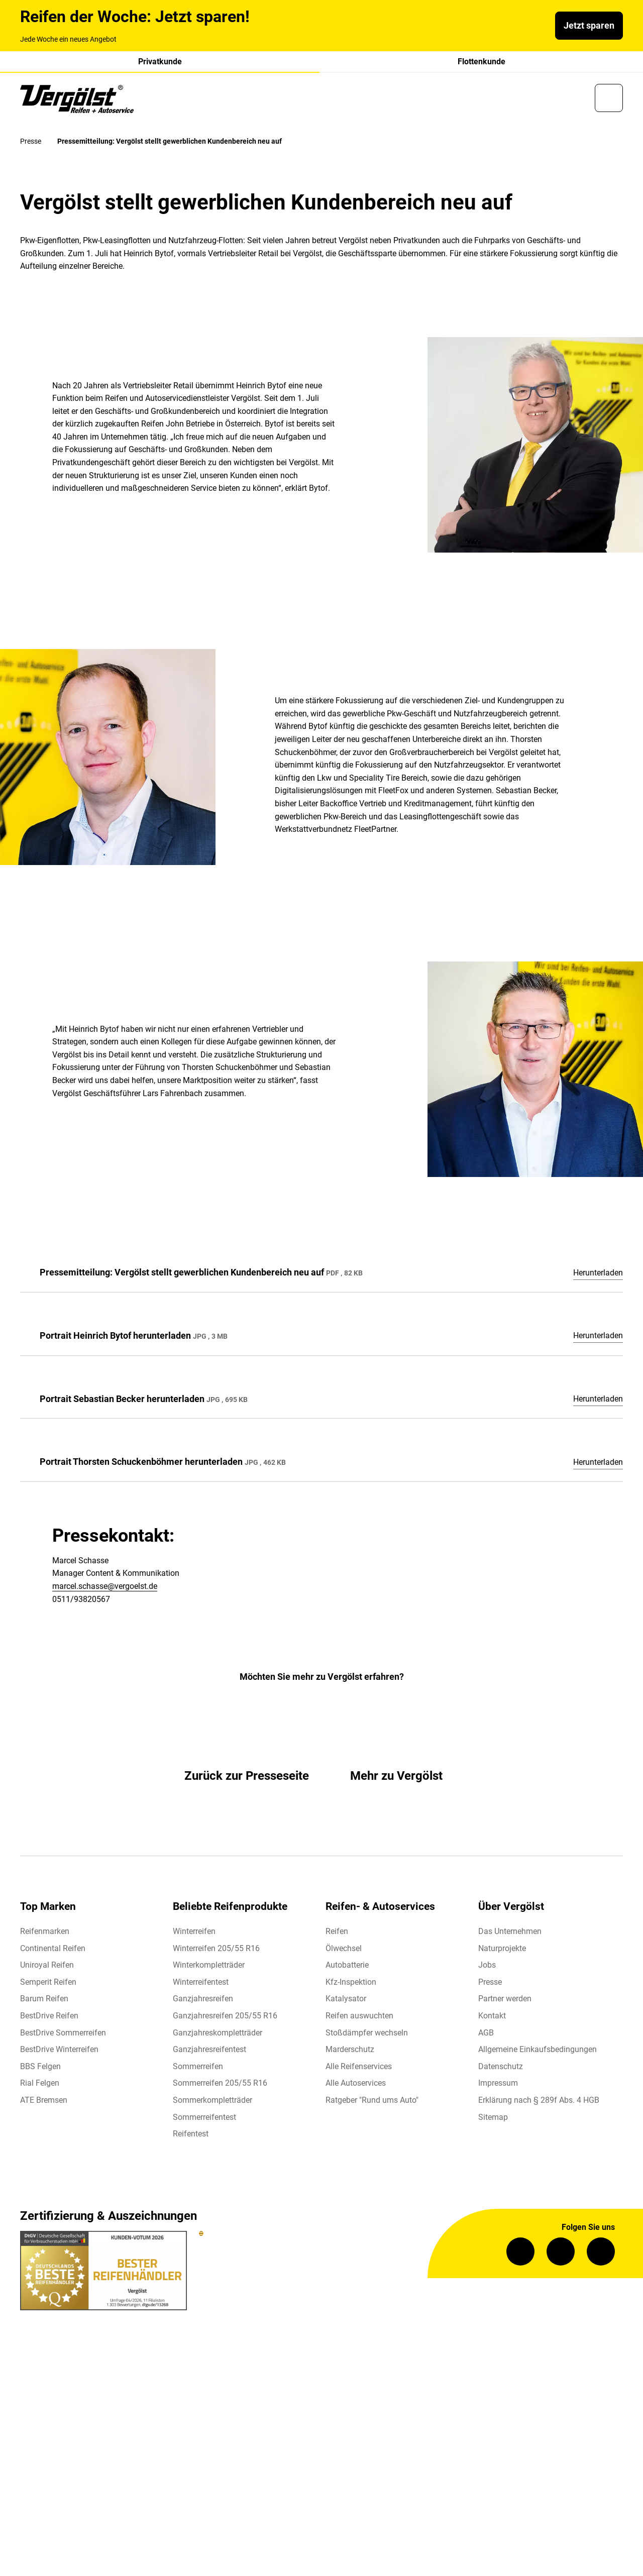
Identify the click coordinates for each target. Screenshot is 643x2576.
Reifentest (190, 2136)
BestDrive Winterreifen (59, 2052)
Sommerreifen (198, 2068)
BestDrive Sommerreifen (63, 2035)
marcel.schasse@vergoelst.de (104, 1588)
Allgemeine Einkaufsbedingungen (537, 2052)
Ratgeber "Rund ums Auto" (372, 2102)
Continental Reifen (52, 1950)
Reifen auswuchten (359, 2017)
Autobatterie (347, 1967)
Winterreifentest (201, 1984)
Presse (490, 1984)
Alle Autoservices (356, 2085)
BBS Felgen (40, 2068)
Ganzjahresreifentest (209, 2052)
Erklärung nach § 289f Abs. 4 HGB (538, 2102)
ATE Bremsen (43, 2102)
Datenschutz (500, 2068)
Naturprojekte (502, 1950)
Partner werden (504, 2001)
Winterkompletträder (209, 1967)
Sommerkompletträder (212, 2102)
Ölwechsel (344, 1950)
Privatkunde (160, 61)
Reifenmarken (44, 1933)
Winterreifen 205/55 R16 (216, 1950)
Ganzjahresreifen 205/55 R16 (225, 2017)
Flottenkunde (481, 61)
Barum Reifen (44, 2001)
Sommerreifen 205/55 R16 (220, 2085)
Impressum (498, 2085)
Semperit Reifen (48, 1984)
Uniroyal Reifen (47, 1967)
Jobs (487, 1967)
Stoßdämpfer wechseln (367, 2035)
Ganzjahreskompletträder (217, 2035)
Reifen (337, 1933)
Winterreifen (194, 1933)
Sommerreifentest (204, 2119)
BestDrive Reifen (49, 2017)
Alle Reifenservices (359, 2068)
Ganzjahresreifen (203, 2001)
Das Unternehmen (510, 1933)
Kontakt (492, 2017)
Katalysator (346, 2001)
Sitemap (493, 2119)
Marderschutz (350, 2052)
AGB (486, 2035)
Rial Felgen (39, 2085)
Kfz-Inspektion (351, 1984)
